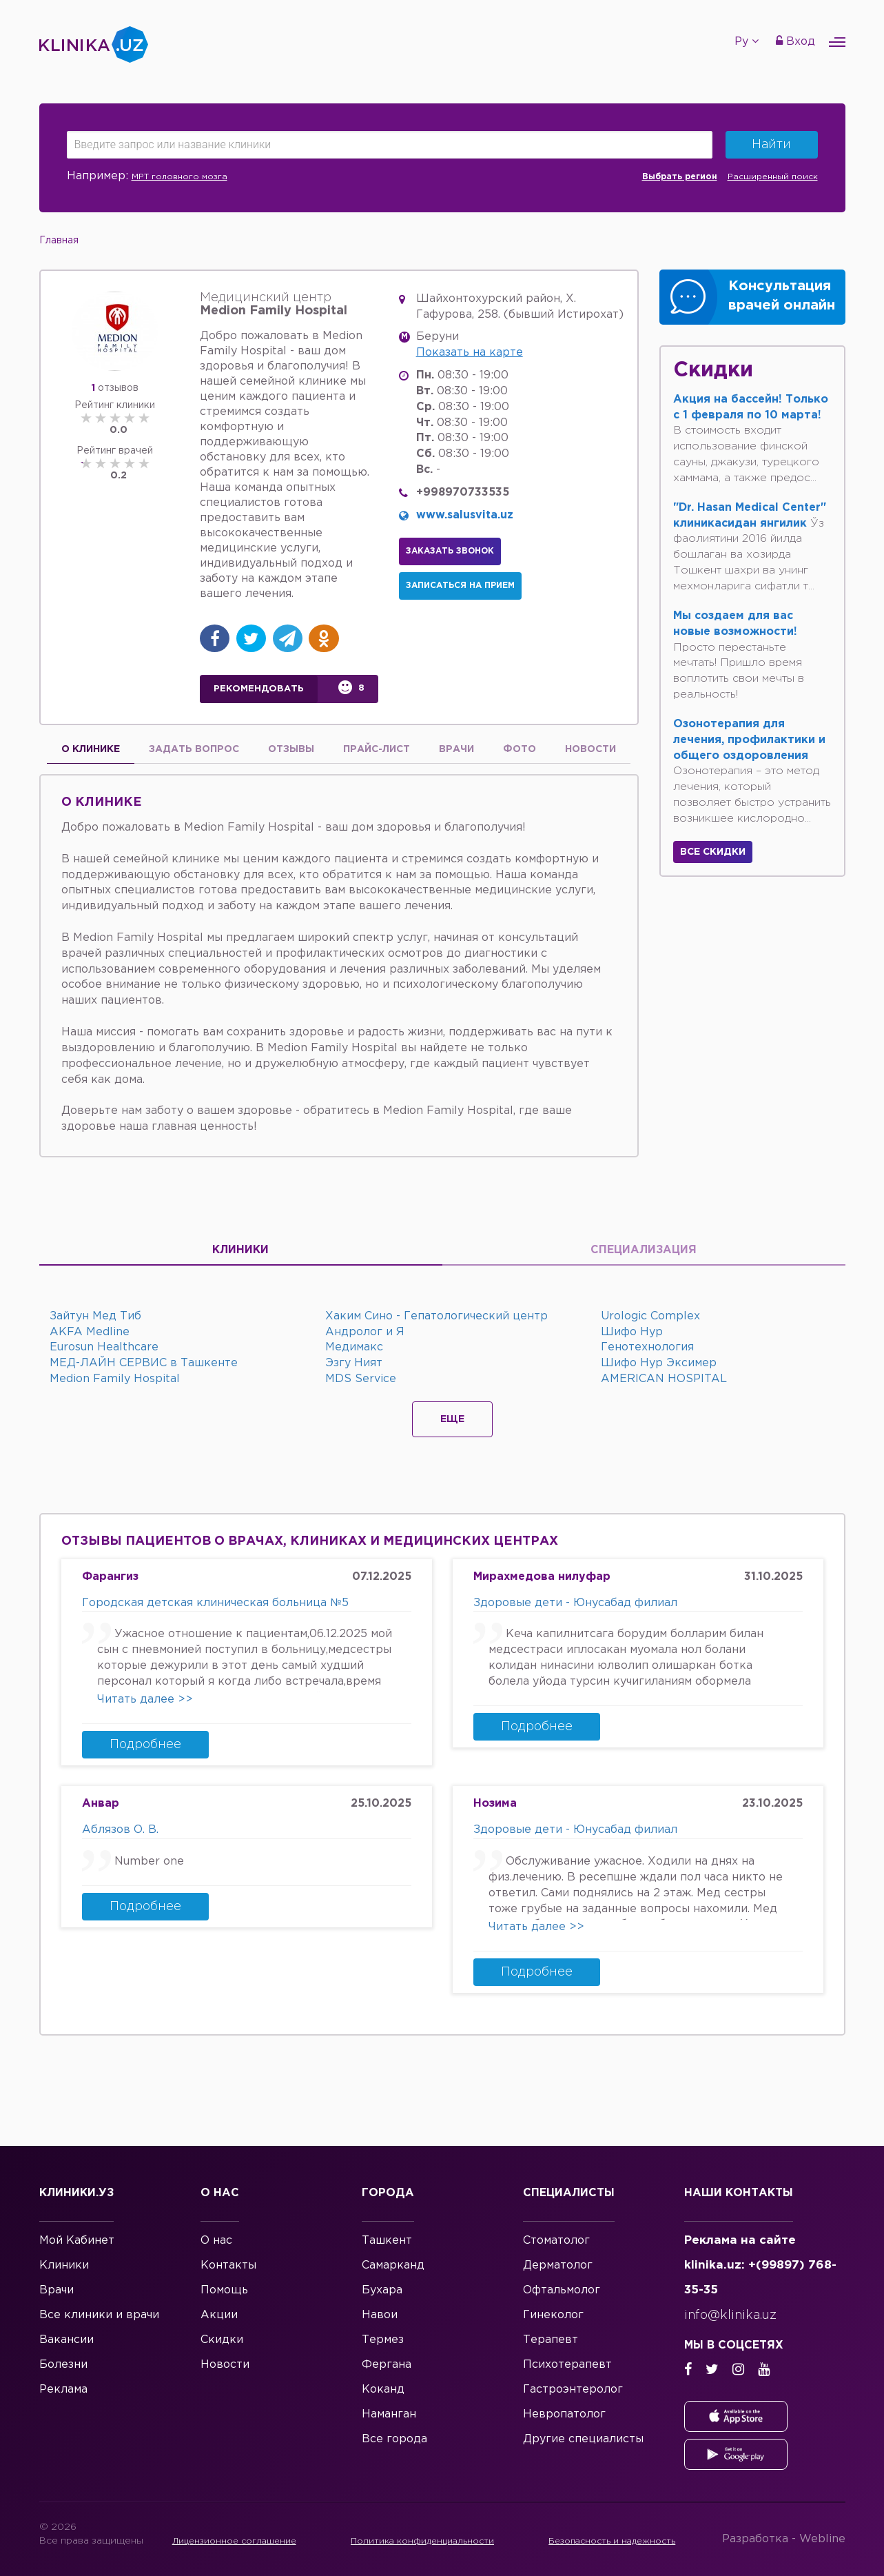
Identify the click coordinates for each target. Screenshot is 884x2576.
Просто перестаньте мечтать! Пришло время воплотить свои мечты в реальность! (738, 655)
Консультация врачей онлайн (781, 296)
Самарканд (393, 2265)
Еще (452, 1419)
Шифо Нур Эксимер (659, 1363)
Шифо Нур (632, 1332)
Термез (383, 2340)
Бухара (382, 2290)
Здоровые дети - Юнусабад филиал (575, 1603)
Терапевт (550, 2340)
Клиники (240, 1250)
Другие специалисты (583, 2439)
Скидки (222, 2340)
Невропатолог (564, 2414)
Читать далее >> (145, 1699)
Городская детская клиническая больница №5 (215, 1603)
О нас (216, 2240)
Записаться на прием (460, 585)
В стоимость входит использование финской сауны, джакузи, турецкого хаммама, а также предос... (750, 438)
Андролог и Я (364, 1332)
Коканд (383, 2389)
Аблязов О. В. (120, 1830)
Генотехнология (647, 1347)
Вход (795, 41)
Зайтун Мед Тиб (95, 1316)
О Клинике (90, 749)
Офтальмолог (561, 2290)
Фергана (386, 2365)
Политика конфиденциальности (428, 2541)
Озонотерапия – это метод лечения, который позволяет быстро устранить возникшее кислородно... (752, 771)
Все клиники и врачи (99, 2315)
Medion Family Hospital (115, 1379)
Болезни (63, 2365)
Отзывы (291, 749)
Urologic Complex (650, 1316)
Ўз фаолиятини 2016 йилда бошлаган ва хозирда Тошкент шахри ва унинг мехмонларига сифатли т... (749, 547)
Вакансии (66, 2340)
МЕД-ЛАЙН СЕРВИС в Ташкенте (144, 1363)
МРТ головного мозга (179, 177)
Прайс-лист (376, 749)
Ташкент (387, 2240)
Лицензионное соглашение (236, 2541)
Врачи (456, 749)
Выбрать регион (679, 177)
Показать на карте (469, 352)
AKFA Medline (90, 1332)
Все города (394, 2439)
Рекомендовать (259, 689)
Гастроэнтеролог (573, 2389)
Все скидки (713, 852)
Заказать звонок (450, 551)
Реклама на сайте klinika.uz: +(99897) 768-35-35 (760, 2265)
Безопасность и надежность (622, 2541)
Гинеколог (553, 2315)
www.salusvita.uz (464, 515)
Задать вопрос (194, 749)
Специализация (643, 1250)
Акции (219, 2315)
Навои (380, 2315)
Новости (590, 749)
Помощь (224, 2290)
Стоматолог (556, 2240)
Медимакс (354, 1347)
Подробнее (145, 1744)
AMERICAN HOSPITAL (664, 1379)
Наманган (389, 2414)
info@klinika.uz (730, 2315)
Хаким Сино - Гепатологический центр (436, 1316)
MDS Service (360, 1379)
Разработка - (783, 2539)
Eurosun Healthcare (104, 1347)
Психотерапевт (567, 2365)
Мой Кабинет (76, 2240)
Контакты (228, 2265)
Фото (519, 749)
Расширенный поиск (773, 177)
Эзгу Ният (353, 1363)
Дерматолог (558, 2265)
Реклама (63, 2389)
